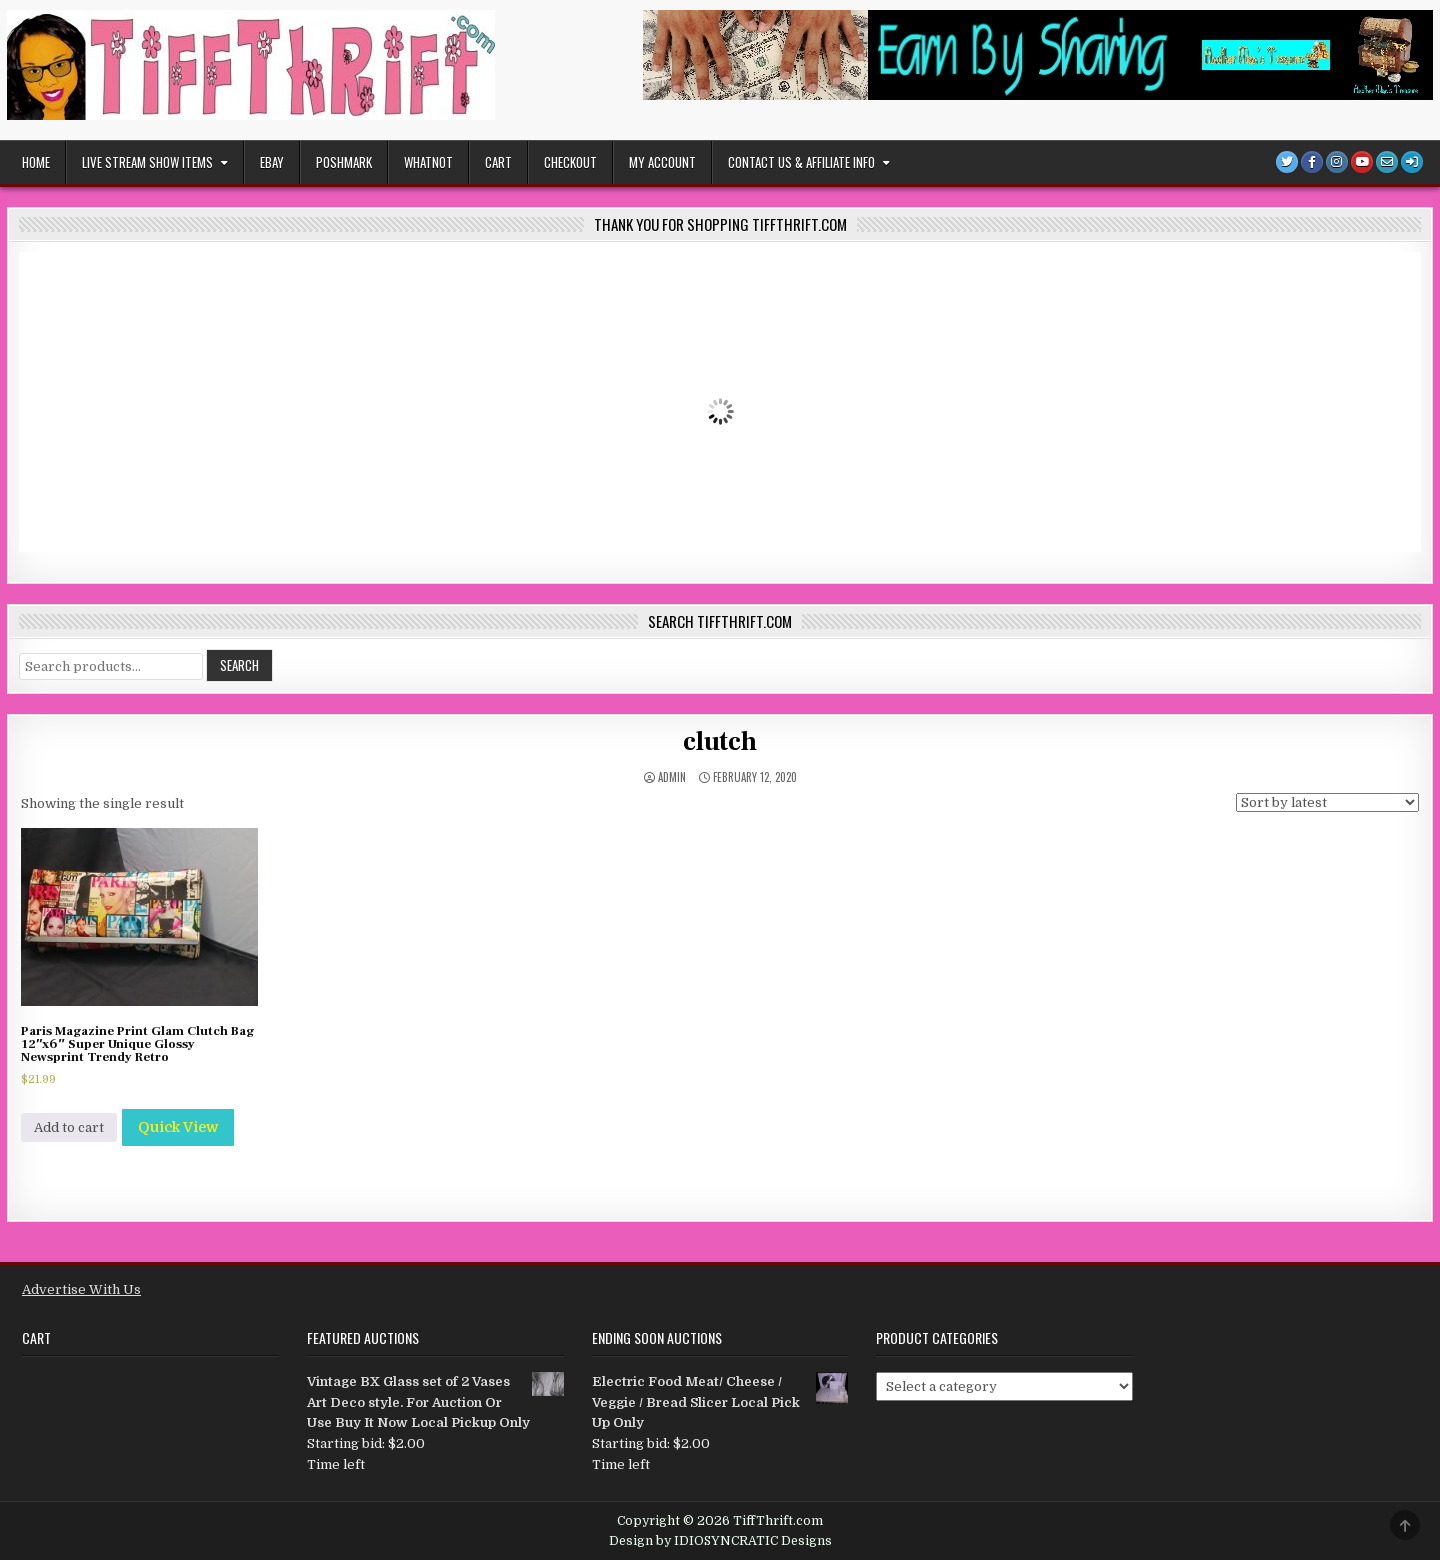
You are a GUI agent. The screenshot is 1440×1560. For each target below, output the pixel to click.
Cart (498, 162)
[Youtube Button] (1362, 162)
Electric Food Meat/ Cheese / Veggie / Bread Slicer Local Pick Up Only (720, 1401)
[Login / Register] (1412, 162)
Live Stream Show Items (147, 162)
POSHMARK (344, 162)
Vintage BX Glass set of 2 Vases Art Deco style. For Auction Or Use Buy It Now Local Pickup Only (435, 1401)
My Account (662, 162)
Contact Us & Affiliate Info (801, 162)
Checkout (570, 162)
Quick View (178, 1127)
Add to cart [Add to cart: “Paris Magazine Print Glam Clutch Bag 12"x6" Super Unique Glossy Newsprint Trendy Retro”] (69, 1127)
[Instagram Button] (1337, 162)
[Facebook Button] (1312, 162)
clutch (720, 742)
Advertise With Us (81, 1289)
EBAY (272, 162)
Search (239, 665)
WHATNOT (428, 162)
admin (672, 777)
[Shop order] (1327, 802)
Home (36, 162)
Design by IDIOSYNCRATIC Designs (720, 1541)
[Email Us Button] (1387, 162)
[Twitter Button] (1287, 162)
